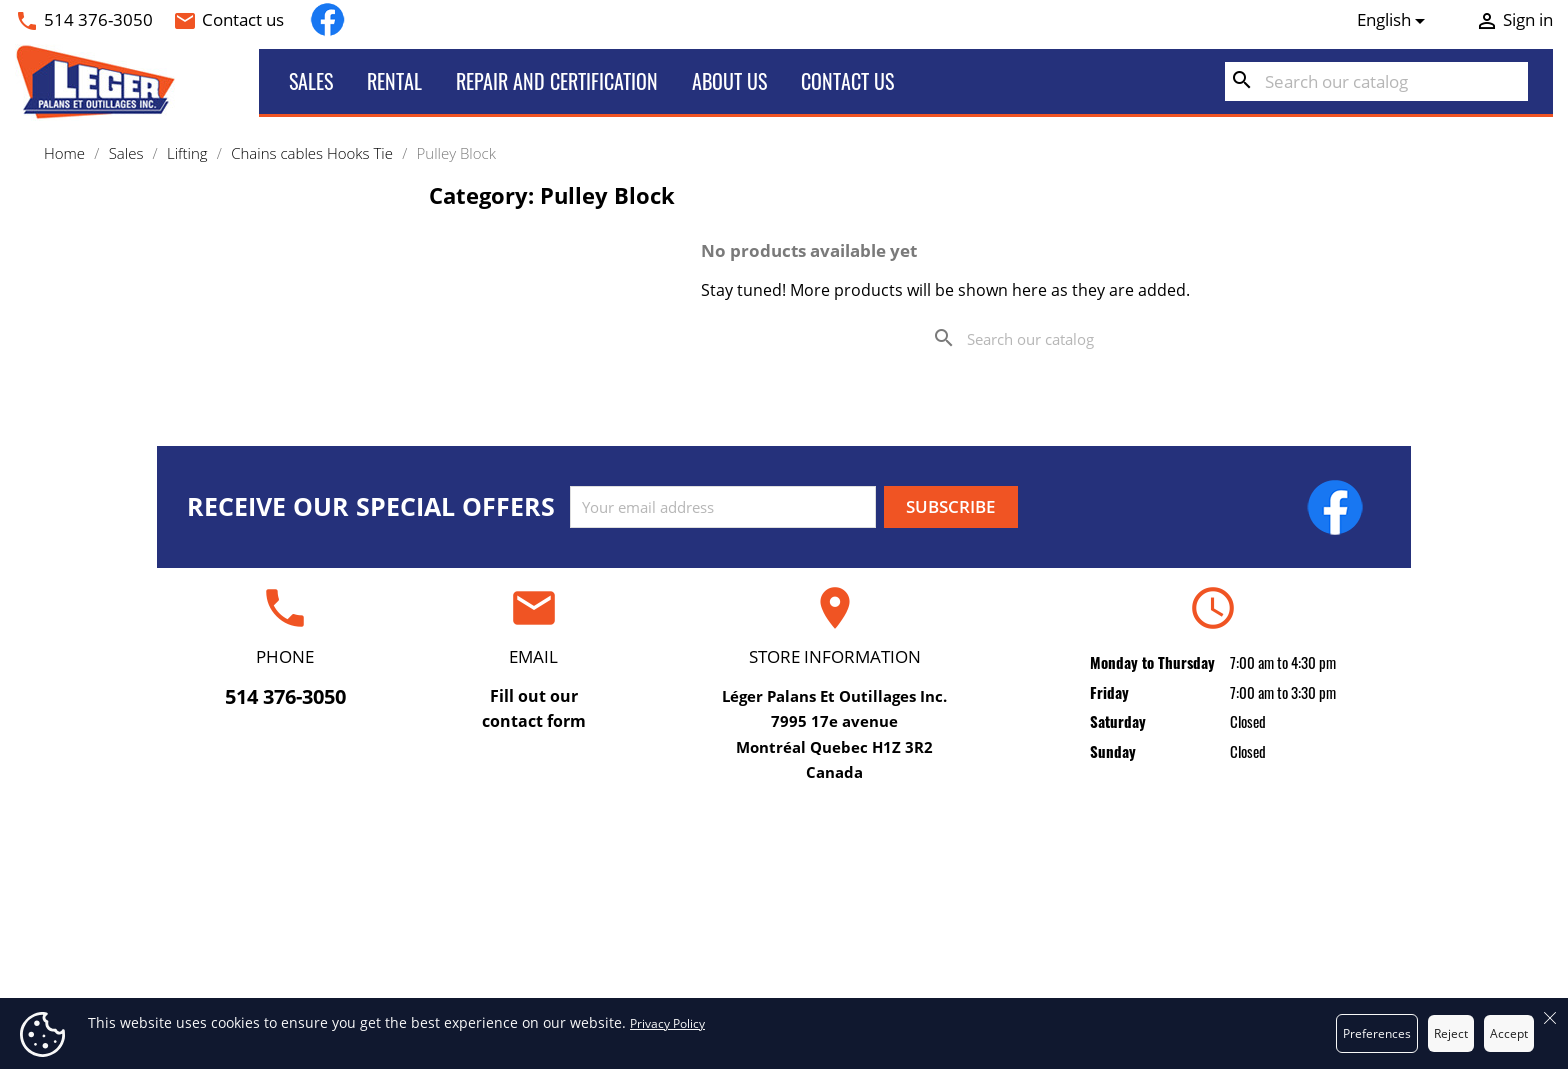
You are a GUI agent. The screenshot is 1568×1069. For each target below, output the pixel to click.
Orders (1202, 904)
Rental (394, 81)
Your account (1202, 834)
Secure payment (783, 966)
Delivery (783, 874)
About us (729, 81)
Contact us (243, 19)
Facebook (327, 19)
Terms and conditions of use (783, 904)
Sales (311, 81)
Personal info (1202, 874)
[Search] (1376, 82)
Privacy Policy (667, 1023)
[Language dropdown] (1395, 20)
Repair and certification (557, 81)
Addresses (1202, 966)
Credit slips (1202, 935)
